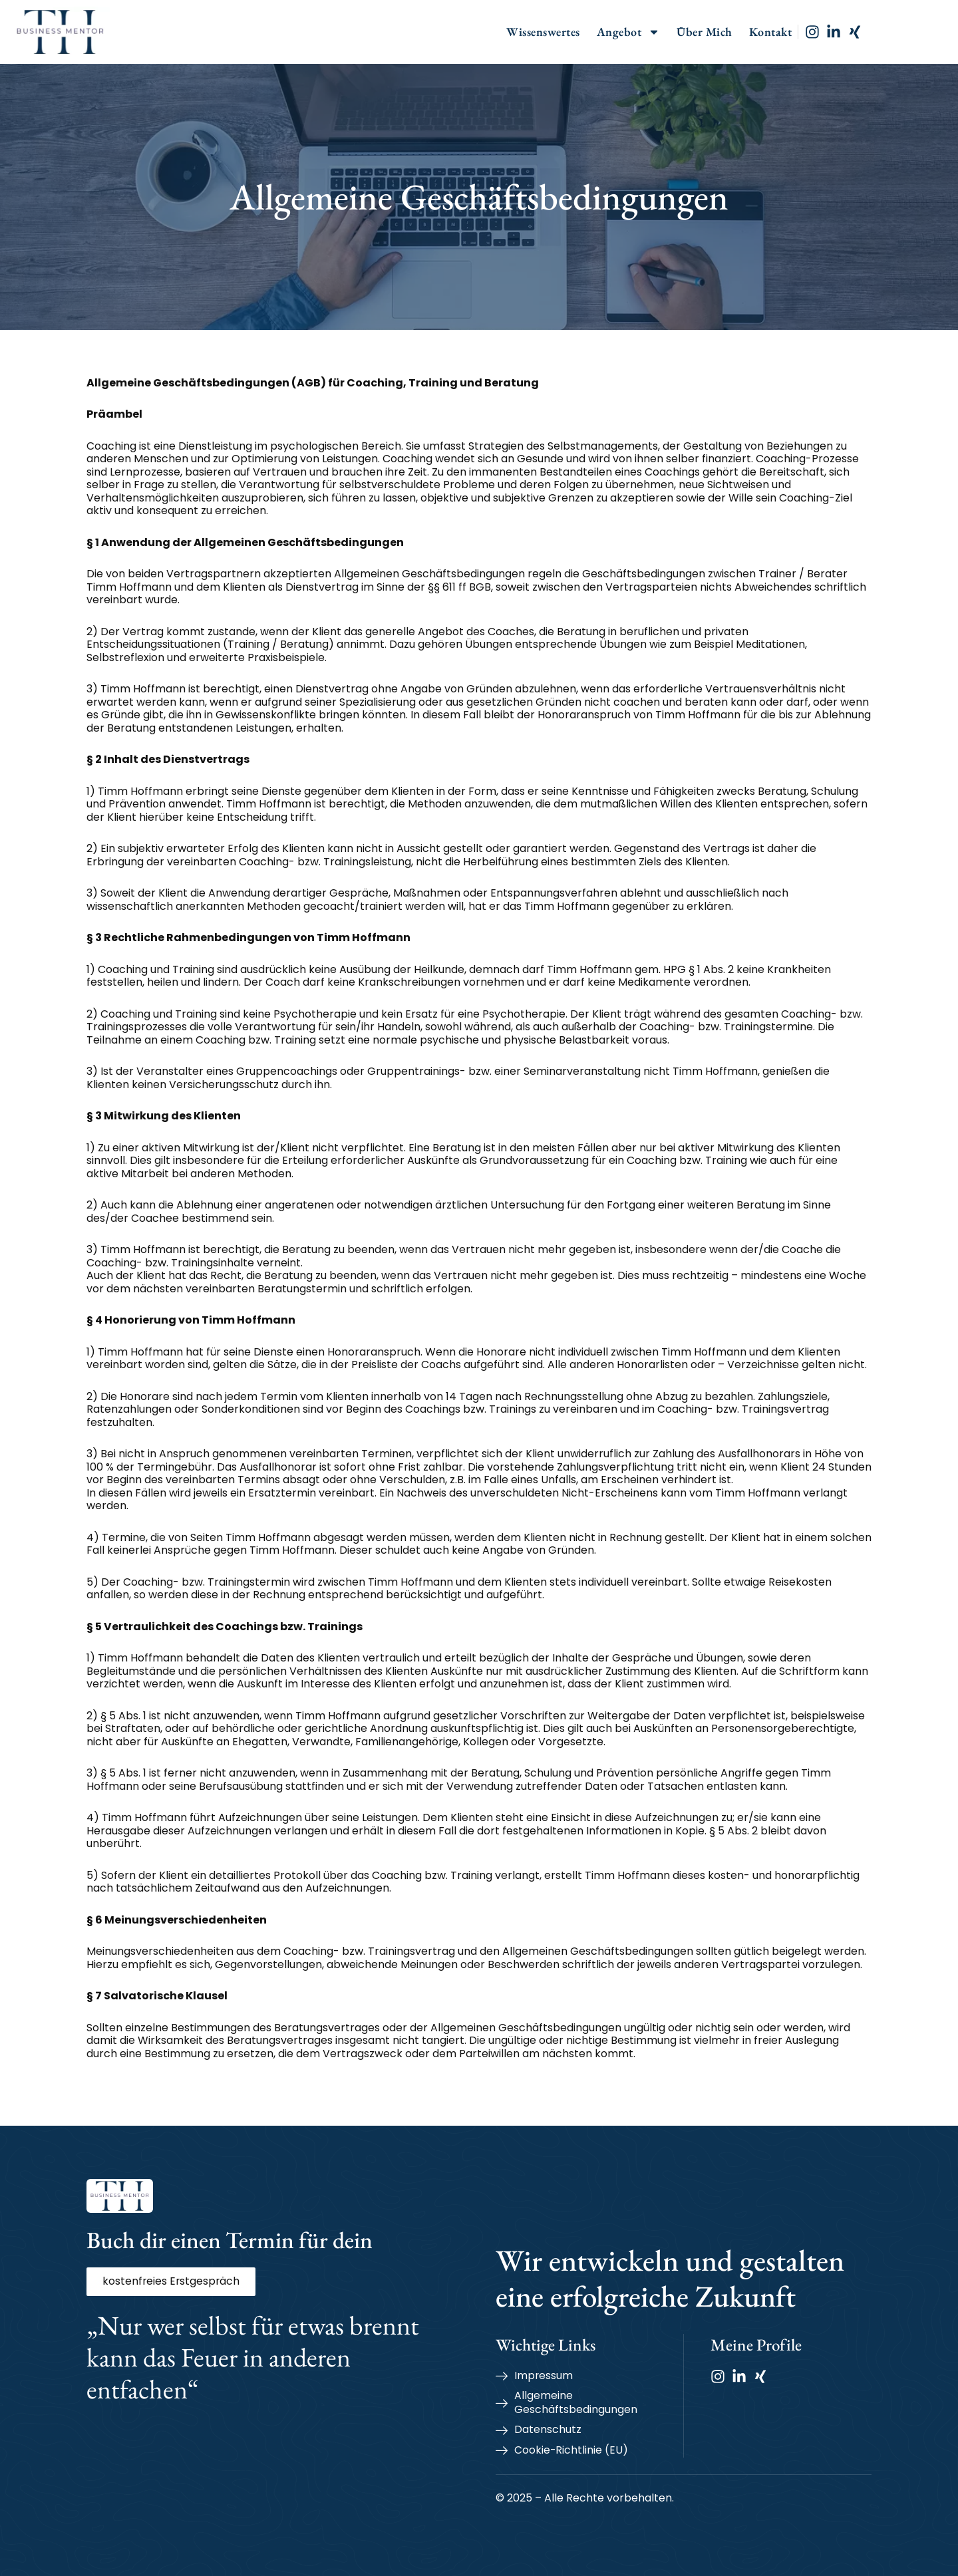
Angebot (671, 32)
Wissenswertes (586, 31)
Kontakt (813, 31)
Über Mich (747, 31)
